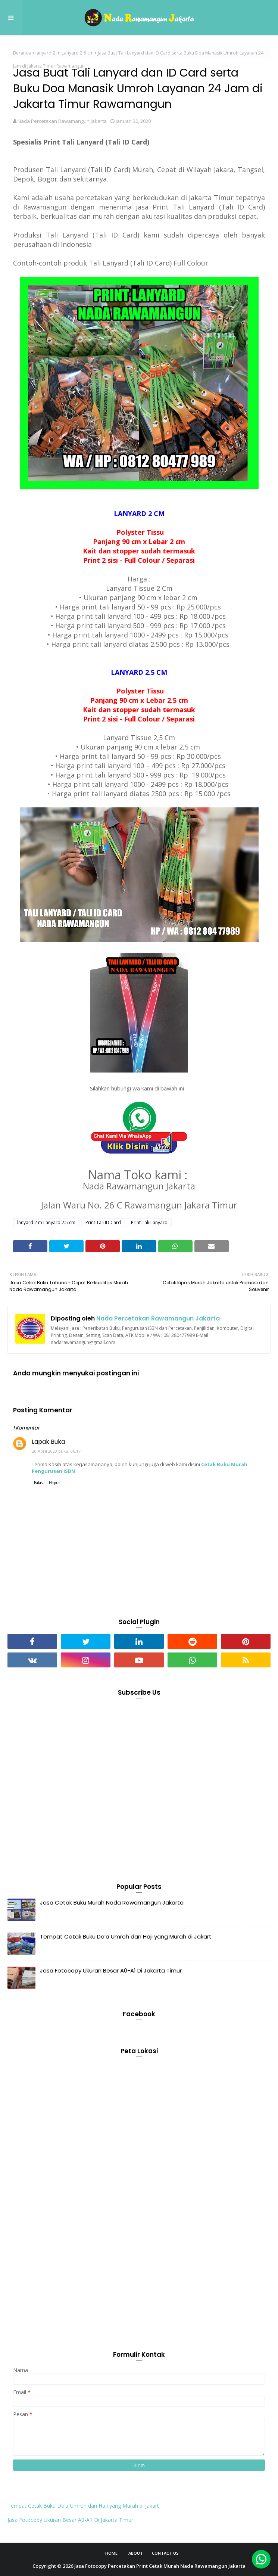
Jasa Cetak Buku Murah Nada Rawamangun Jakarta (112, 1902)
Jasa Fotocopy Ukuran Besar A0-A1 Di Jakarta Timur (111, 1970)
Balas (38, 1482)
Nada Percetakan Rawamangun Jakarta (62, 121)
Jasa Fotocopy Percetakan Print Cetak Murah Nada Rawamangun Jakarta (160, 2566)
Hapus (54, 1482)
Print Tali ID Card (103, 1222)
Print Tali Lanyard (149, 1222)
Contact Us (165, 2553)
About (135, 2553)
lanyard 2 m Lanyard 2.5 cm (64, 53)
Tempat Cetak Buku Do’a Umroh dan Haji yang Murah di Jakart (126, 1936)
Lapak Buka (48, 1441)
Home (111, 2553)
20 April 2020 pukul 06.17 (56, 1451)
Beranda (22, 53)
